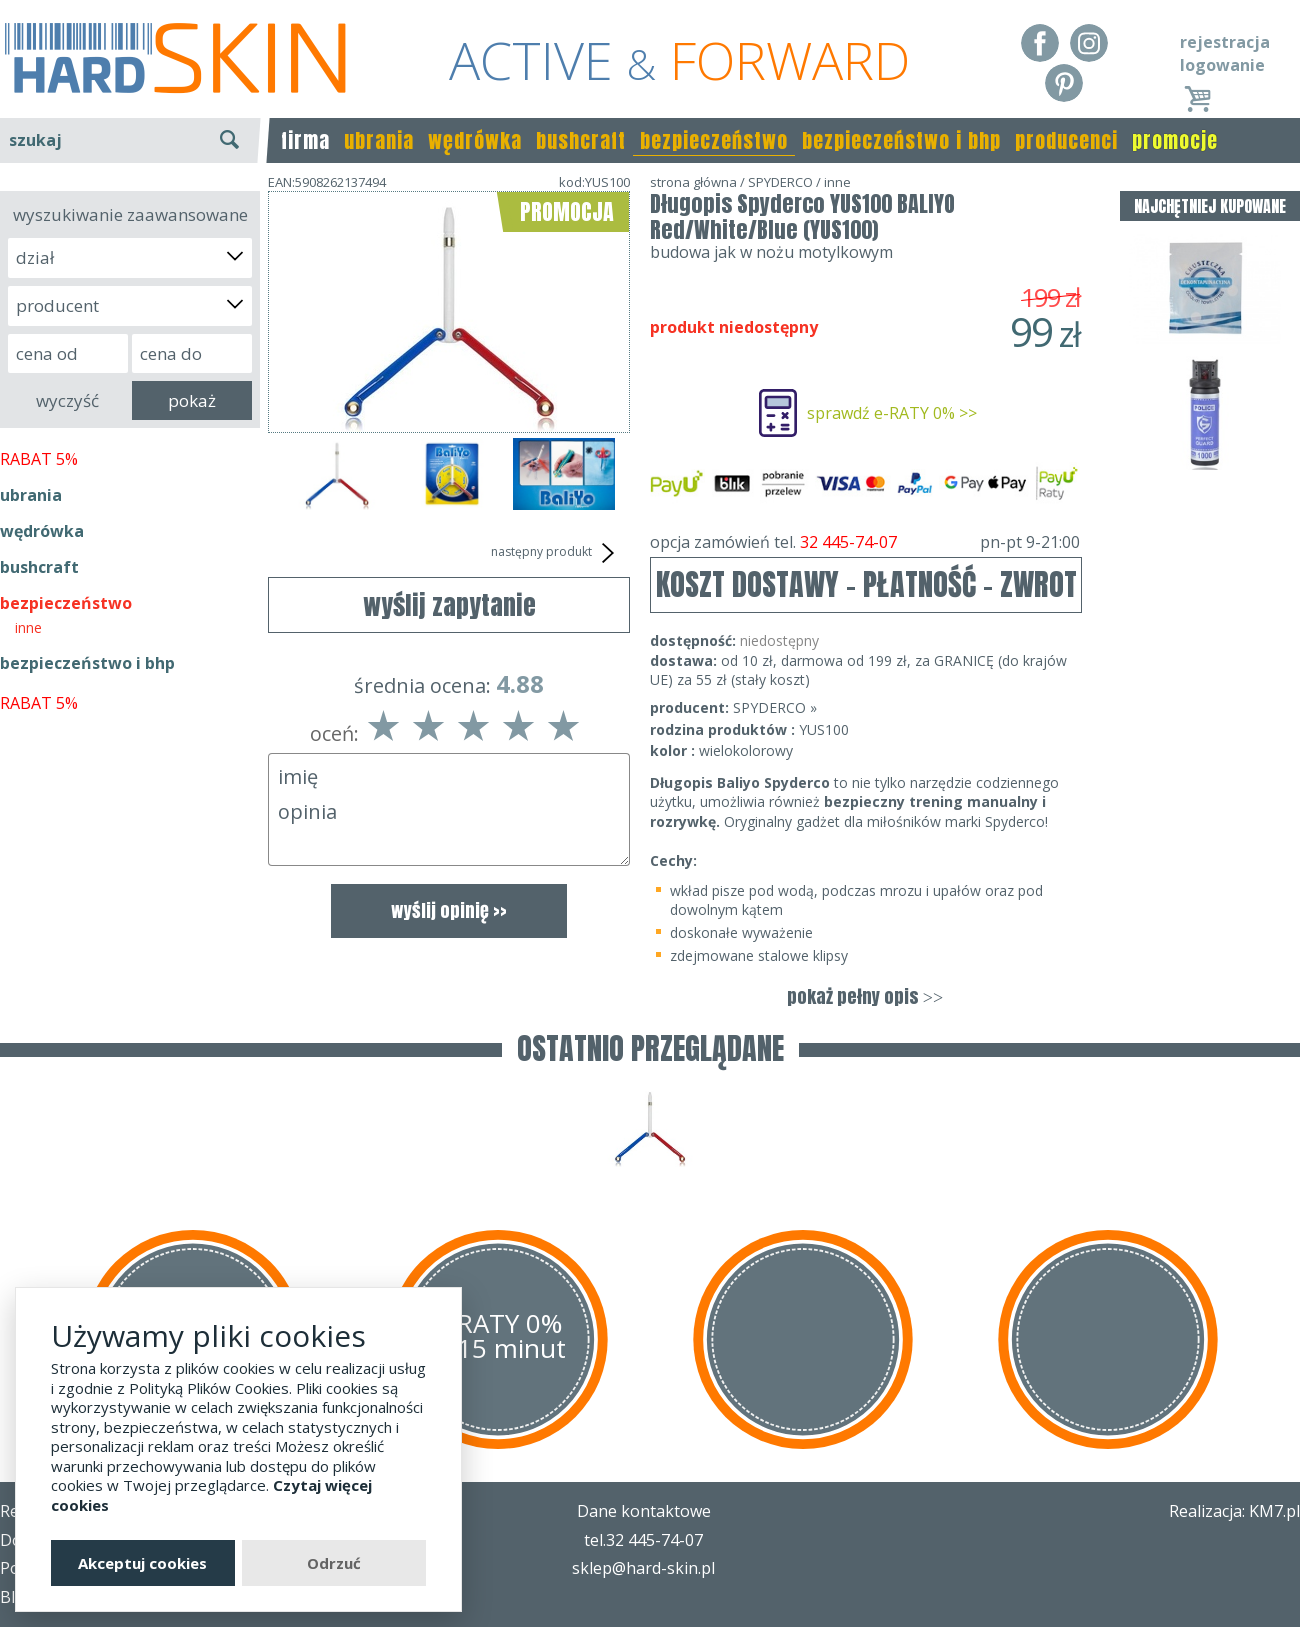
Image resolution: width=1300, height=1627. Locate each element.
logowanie (1222, 65)
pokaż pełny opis (865, 996)
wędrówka (475, 140)
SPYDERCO (780, 182)
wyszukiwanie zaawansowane (130, 214)
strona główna (693, 182)
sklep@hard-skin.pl (643, 1568)
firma (305, 140)
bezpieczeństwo (714, 140)
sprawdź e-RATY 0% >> (892, 413)
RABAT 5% (39, 459)
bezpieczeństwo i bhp (901, 140)
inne (28, 627)
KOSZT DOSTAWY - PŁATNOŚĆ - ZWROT (866, 584)
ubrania (379, 140)
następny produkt (555, 553)
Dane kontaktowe (644, 1511)
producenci (1066, 140)
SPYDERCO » (775, 707)
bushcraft (581, 140)
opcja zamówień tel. (865, 542)
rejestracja (1225, 42)
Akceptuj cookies (142, 1563)
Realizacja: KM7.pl (1234, 1511)
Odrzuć (334, 1563)
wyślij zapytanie (449, 605)
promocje (1175, 140)
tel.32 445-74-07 (643, 1540)
